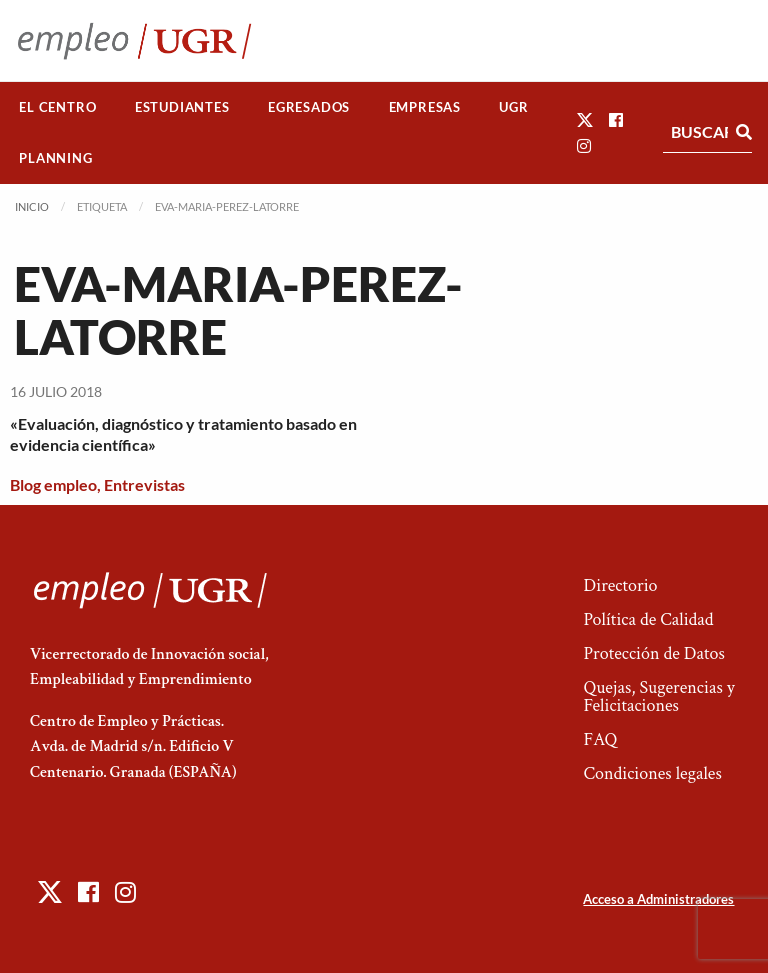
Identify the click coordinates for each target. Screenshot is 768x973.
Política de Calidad (648, 619)
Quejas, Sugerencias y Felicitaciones (658, 696)
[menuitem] (58, 107)
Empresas (425, 107)
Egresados (309, 107)
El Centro (57, 107)
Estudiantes (182, 107)
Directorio (620, 585)
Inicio (32, 206)
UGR (513, 107)
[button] (585, 119)
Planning (55, 158)
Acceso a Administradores (658, 899)
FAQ (600, 739)
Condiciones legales (652, 773)
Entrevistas (144, 484)
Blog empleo (53, 484)
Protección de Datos (653, 653)
